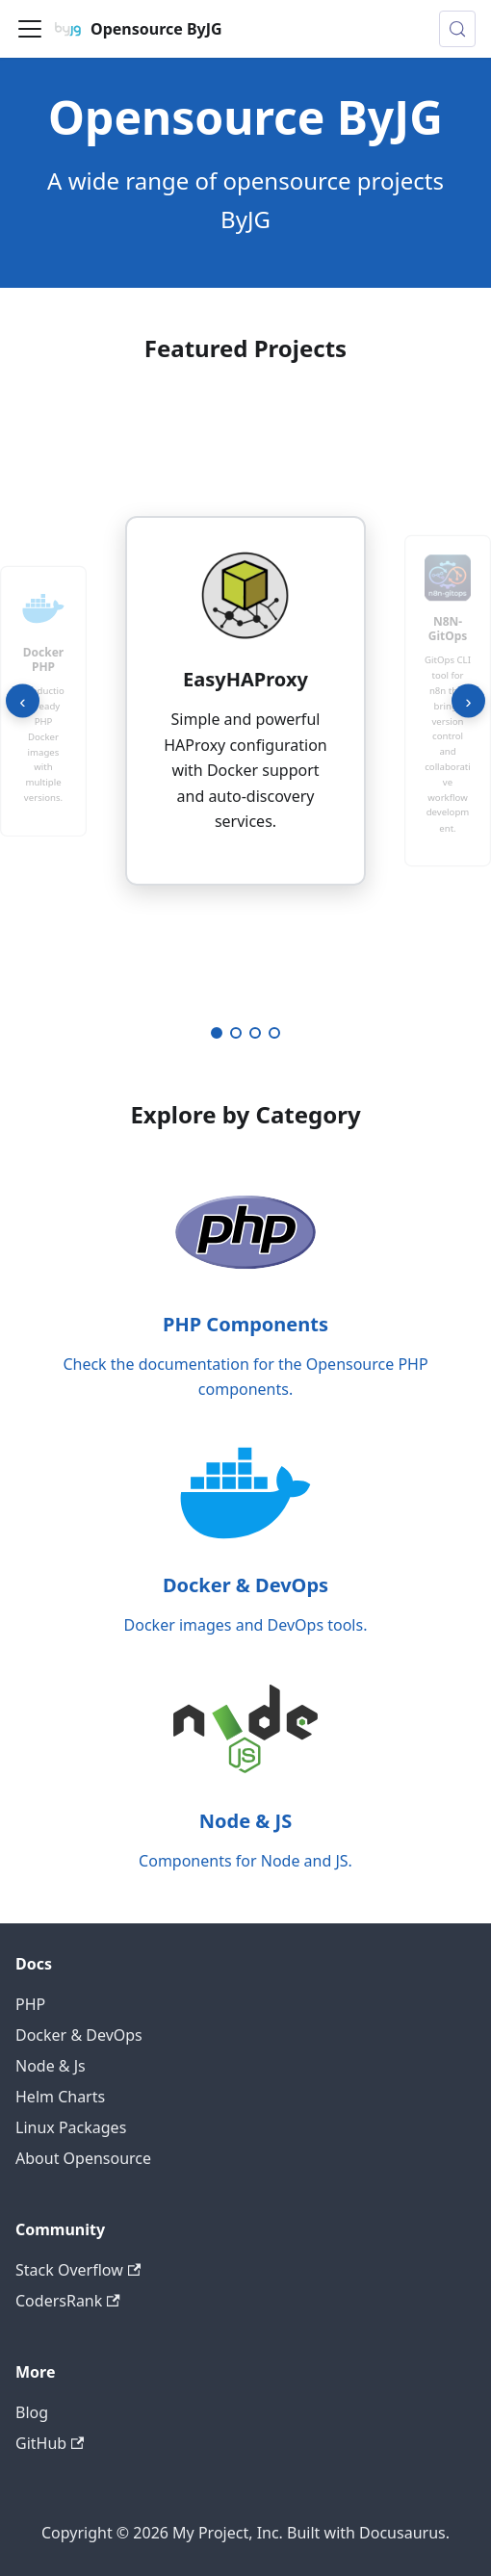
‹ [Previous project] (22, 700)
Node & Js (50, 2065)
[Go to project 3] (255, 1033)
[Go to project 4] (274, 1033)
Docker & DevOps (78, 2035)
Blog (31, 2412)
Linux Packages (70, 2127)
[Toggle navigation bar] (29, 28)
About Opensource (83, 2158)
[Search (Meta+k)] (457, 29)
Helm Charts (60, 2096)
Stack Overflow (78, 2269)
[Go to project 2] (236, 1033)
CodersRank (67, 2300)
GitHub (49, 2443)
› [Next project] (468, 700)
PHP (30, 2004)
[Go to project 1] (216, 1033)
